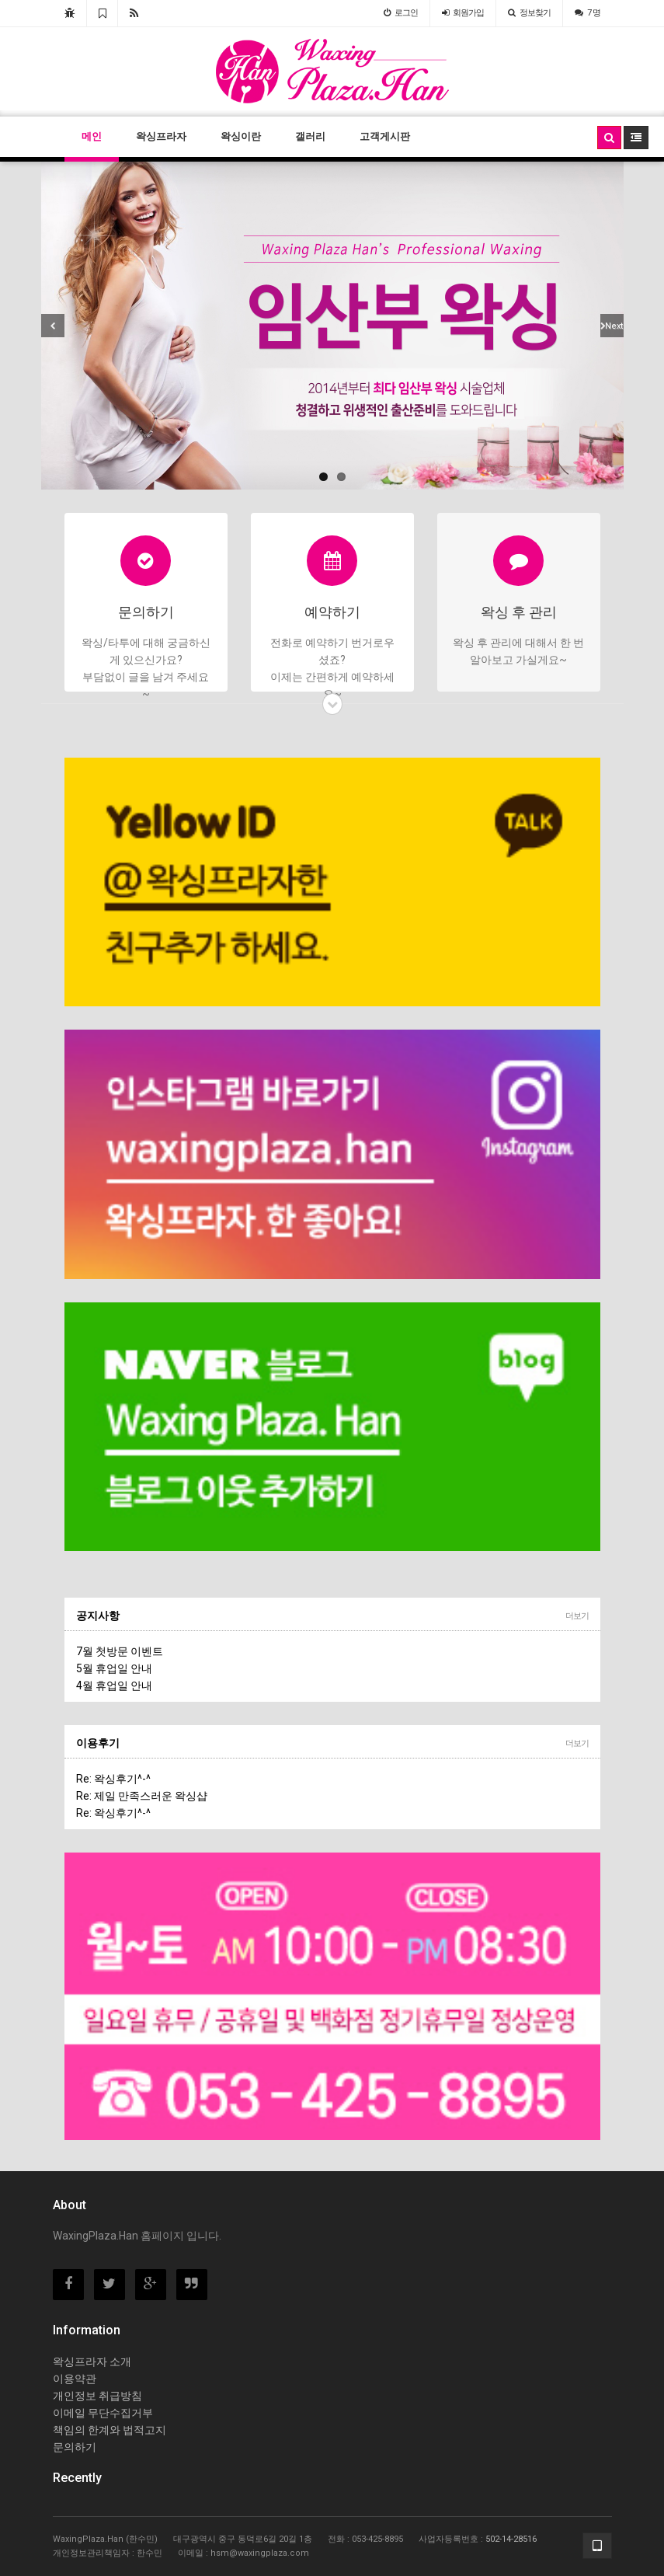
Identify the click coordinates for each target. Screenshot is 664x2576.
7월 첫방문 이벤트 (119, 1651)
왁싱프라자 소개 (92, 2361)
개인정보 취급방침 (97, 2396)
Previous (52, 325)
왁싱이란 (241, 136)
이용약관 (74, 2378)
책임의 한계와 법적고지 (109, 2430)
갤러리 (310, 136)
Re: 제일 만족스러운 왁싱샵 (141, 1796)
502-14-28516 (511, 2539)
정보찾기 (529, 13)
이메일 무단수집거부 (103, 2413)
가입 (463, 13)
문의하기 (74, 2447)
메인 (92, 136)
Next (614, 326)
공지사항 (98, 1615)
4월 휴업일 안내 (114, 1685)
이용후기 (98, 1743)
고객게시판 (385, 136)
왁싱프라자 (161, 136)
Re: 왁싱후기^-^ (113, 1779)
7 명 (587, 13)
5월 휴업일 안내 (114, 1668)
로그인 (401, 13)
